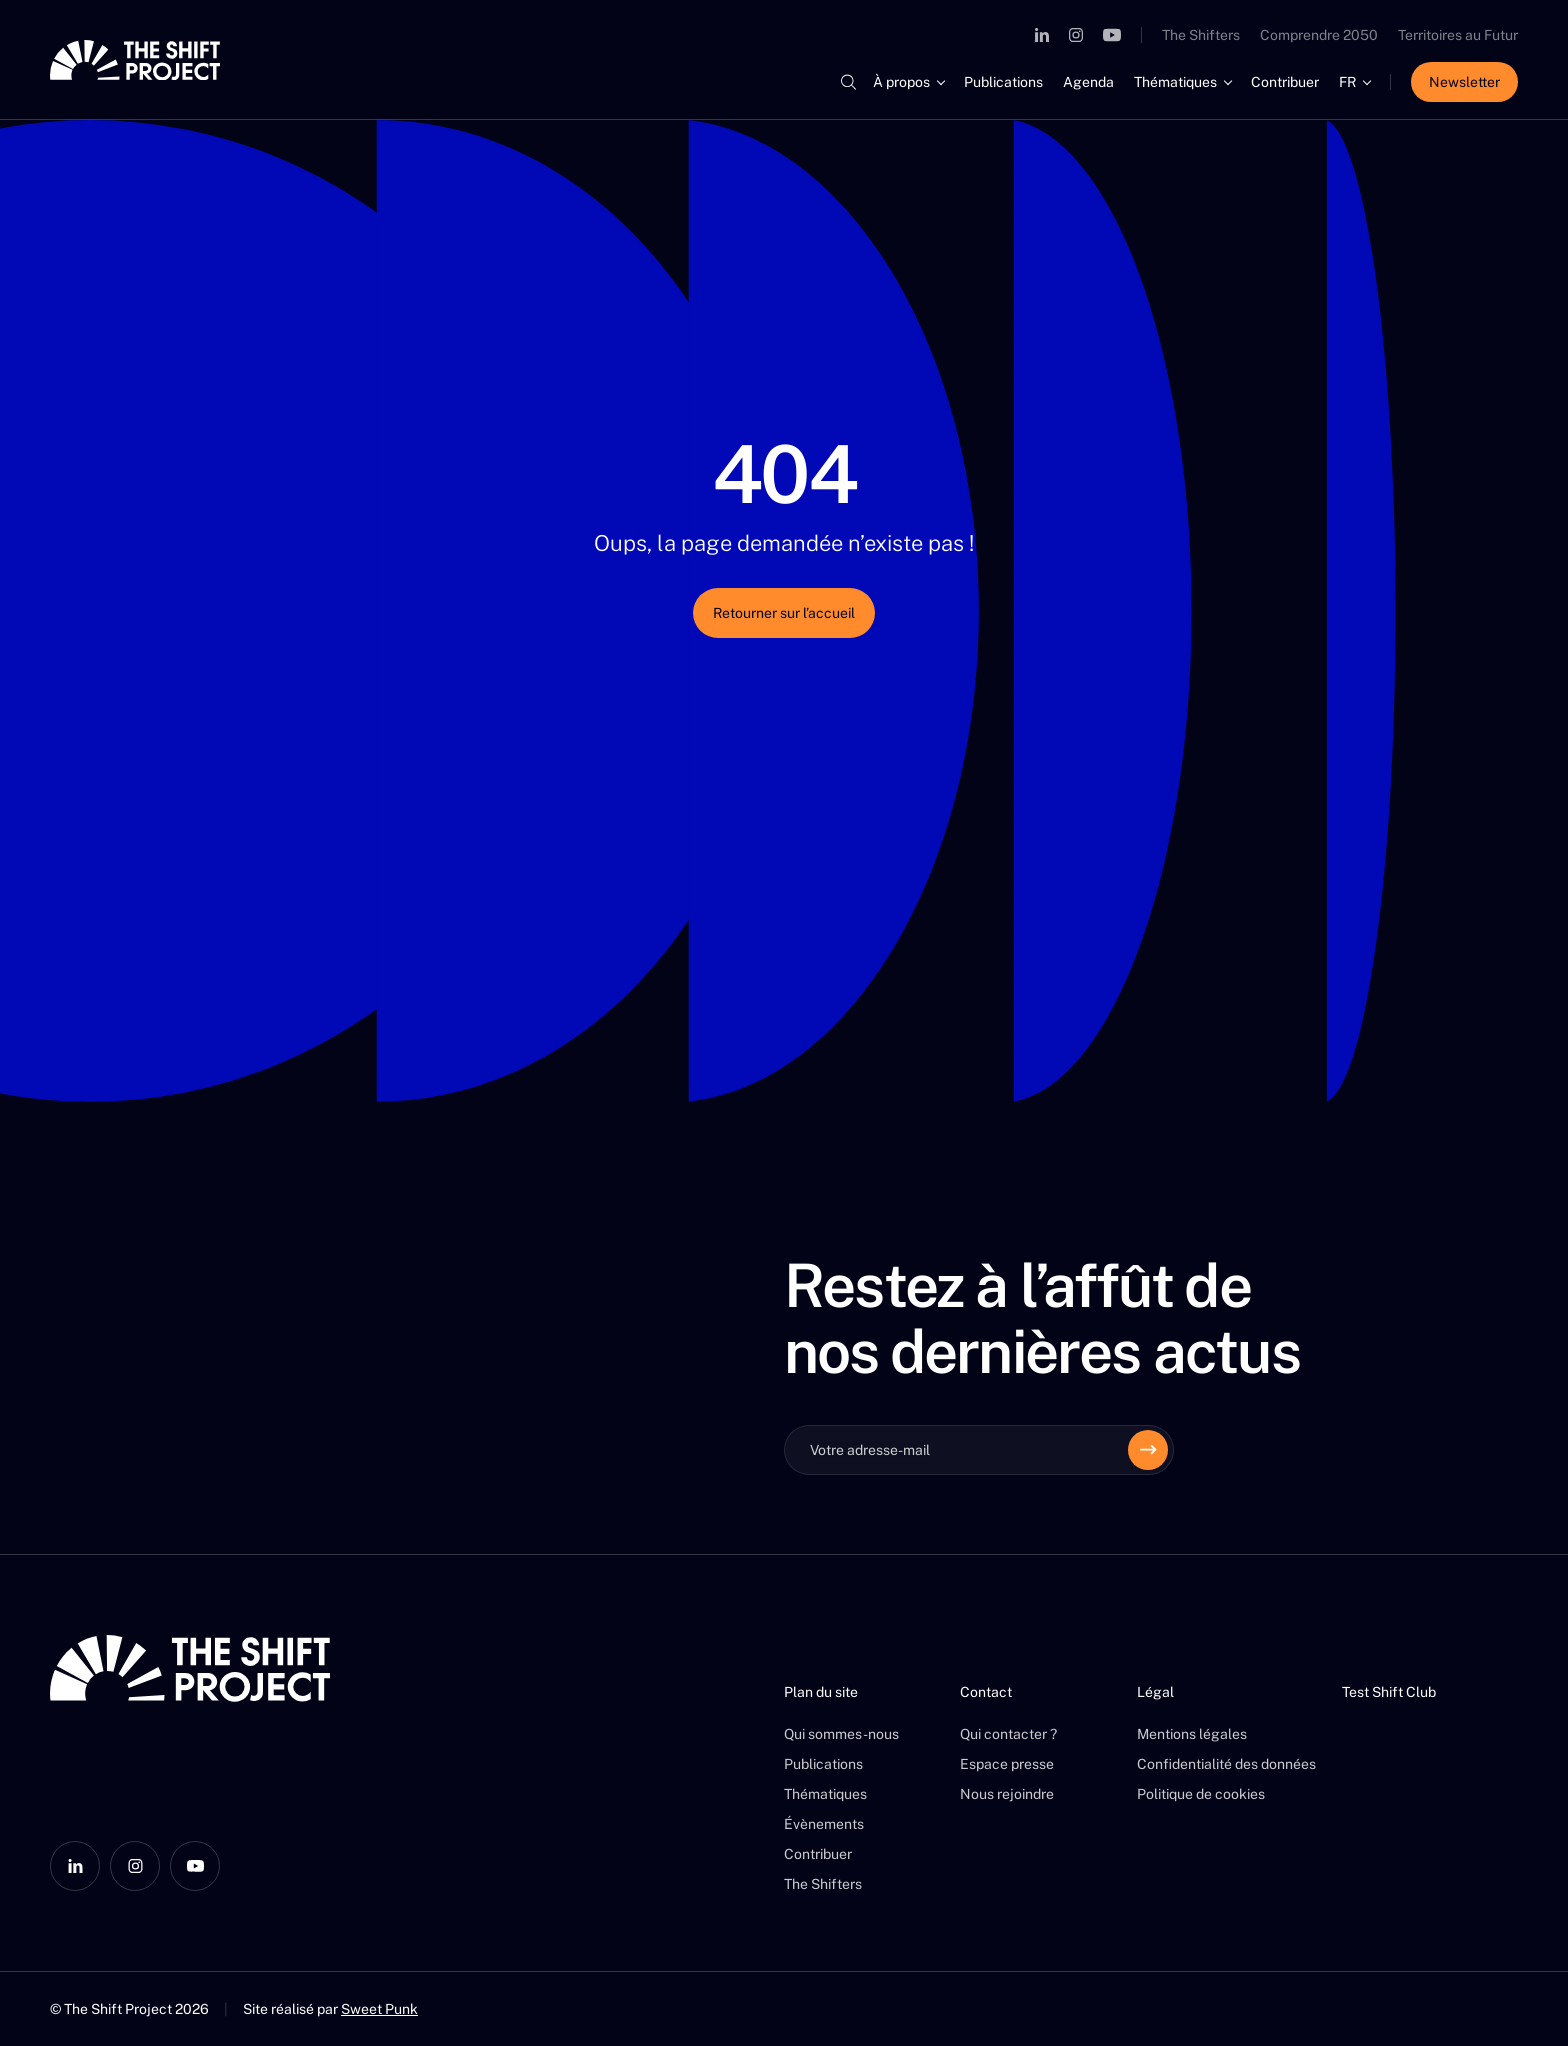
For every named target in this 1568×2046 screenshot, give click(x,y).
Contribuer (1285, 82)
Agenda (1088, 82)
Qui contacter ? (1008, 1734)
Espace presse (1007, 1764)
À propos (901, 82)
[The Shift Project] (135, 60)
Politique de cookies (1201, 1794)
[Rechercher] (848, 82)
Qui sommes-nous (841, 1734)
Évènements (824, 1824)
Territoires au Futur (1458, 35)
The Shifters (1201, 35)
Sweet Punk (379, 2009)
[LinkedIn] (1042, 35)
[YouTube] (1112, 35)
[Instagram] (1076, 35)
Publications (1003, 82)
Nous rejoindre (1007, 1794)
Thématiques (1175, 82)
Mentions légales (1192, 1734)
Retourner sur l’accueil (784, 613)
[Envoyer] (1148, 1450)
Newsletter (1464, 82)
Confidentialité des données (1226, 1764)
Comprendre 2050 (1319, 35)
